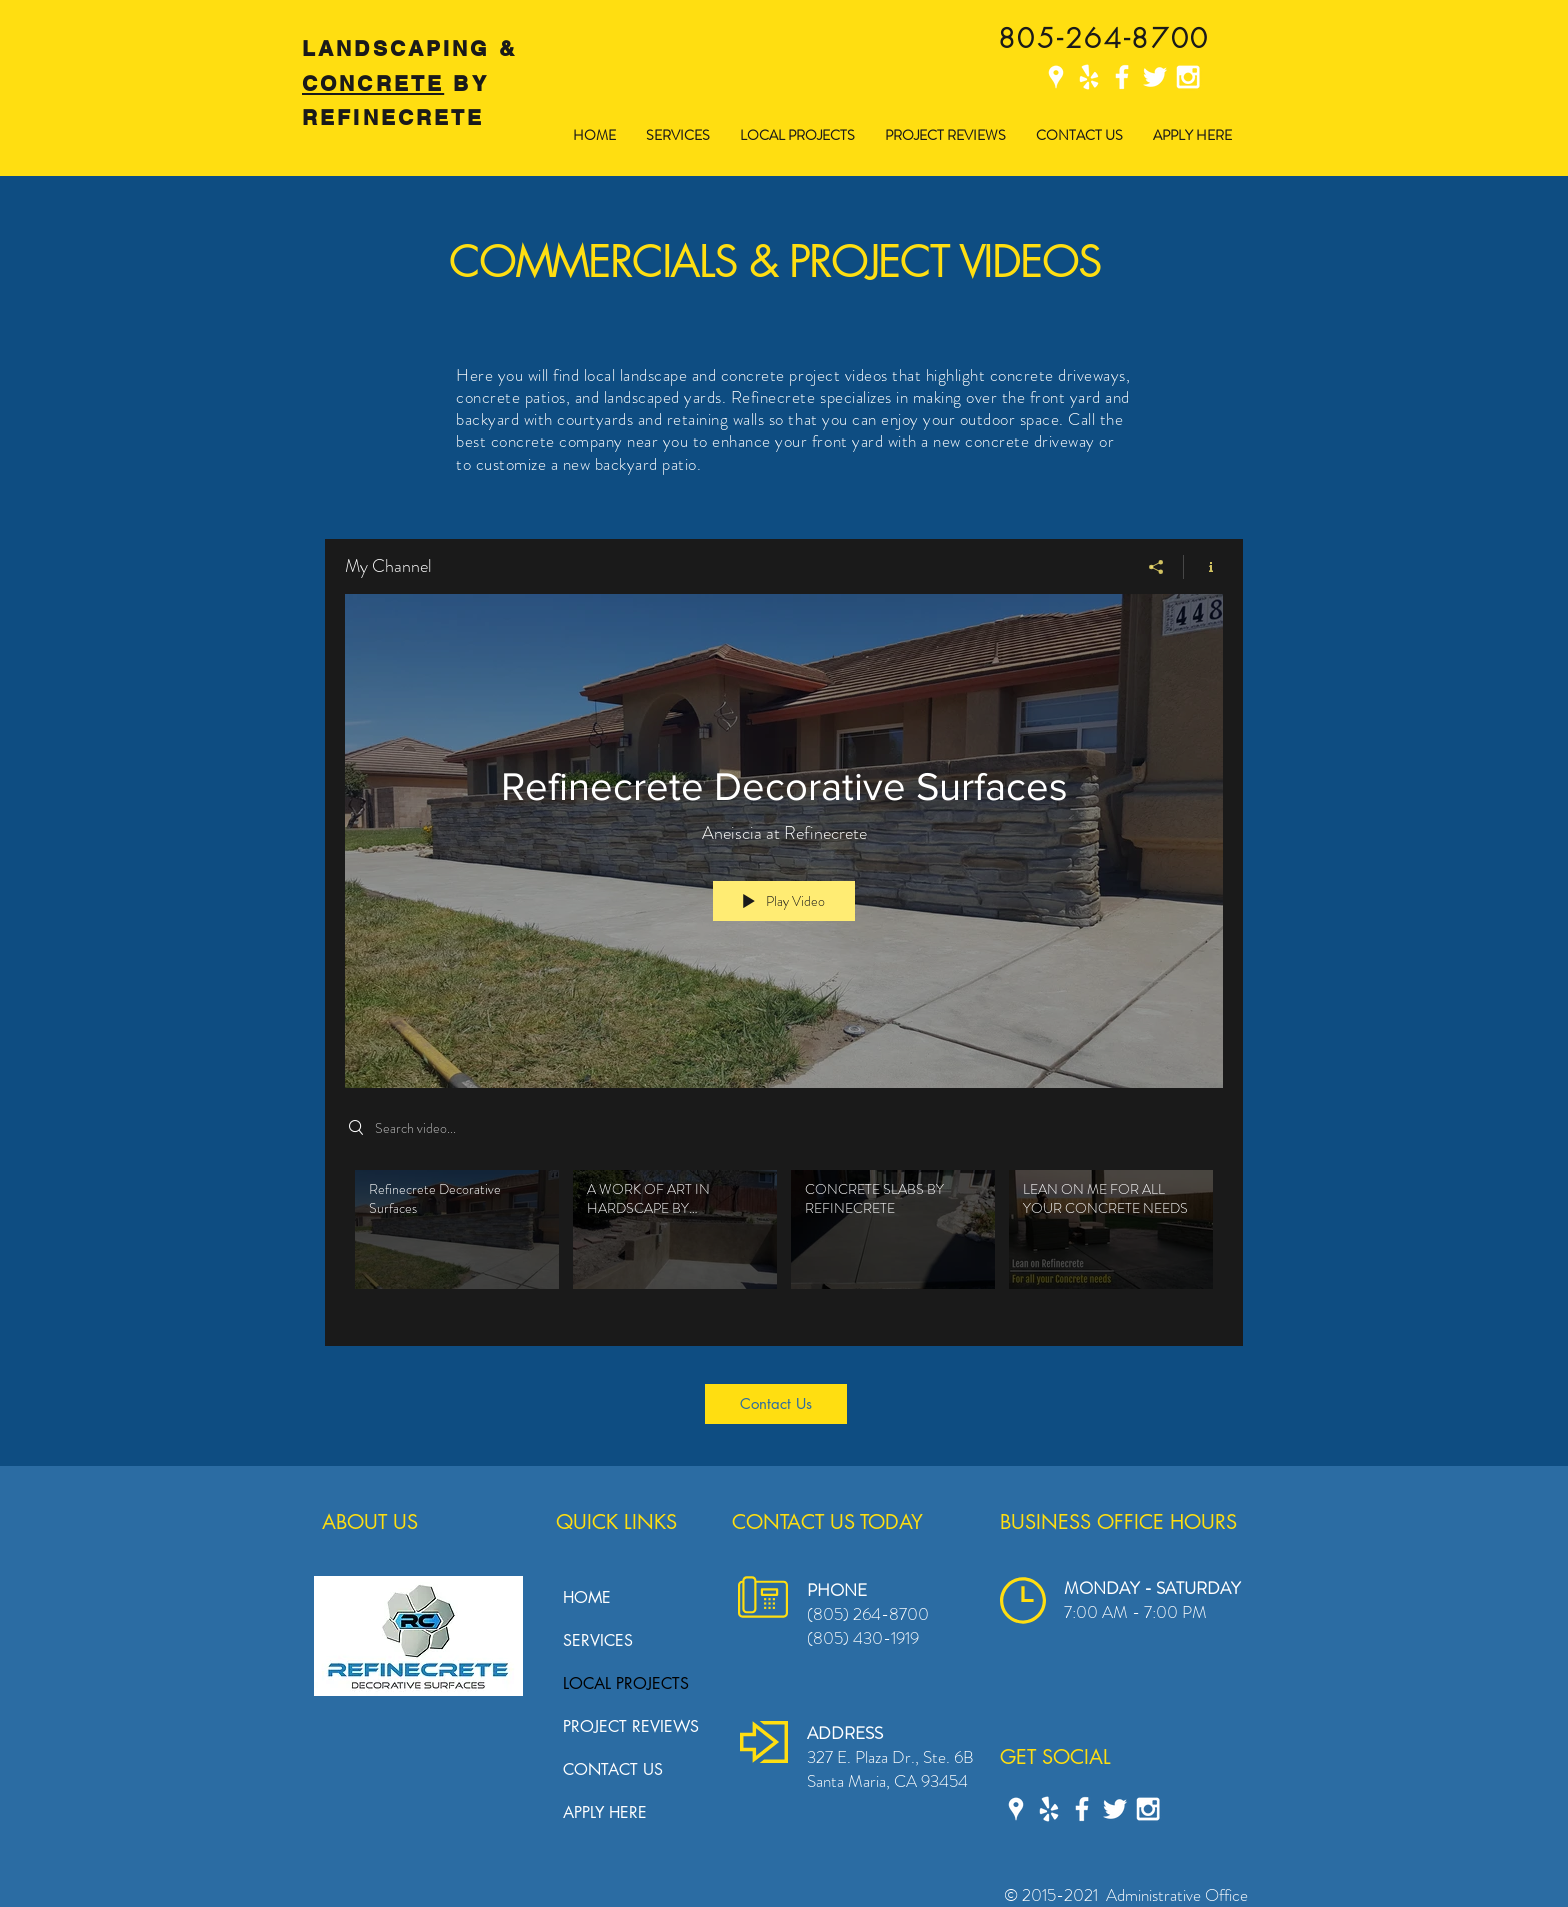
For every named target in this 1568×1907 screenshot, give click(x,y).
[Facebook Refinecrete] (1122, 77)
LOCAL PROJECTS (626, 1683)
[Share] (1156, 566)
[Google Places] (1056, 77)
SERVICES (598, 1640)
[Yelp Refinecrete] (1089, 77)
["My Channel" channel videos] (784, 1243)
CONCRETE (373, 83)
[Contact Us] (776, 1404)
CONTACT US (613, 1769)
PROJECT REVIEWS (631, 1726)
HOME (587, 1597)
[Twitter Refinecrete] (1155, 77)
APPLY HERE (605, 1812)
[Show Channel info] (1203, 566)
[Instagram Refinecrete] (1188, 77)
